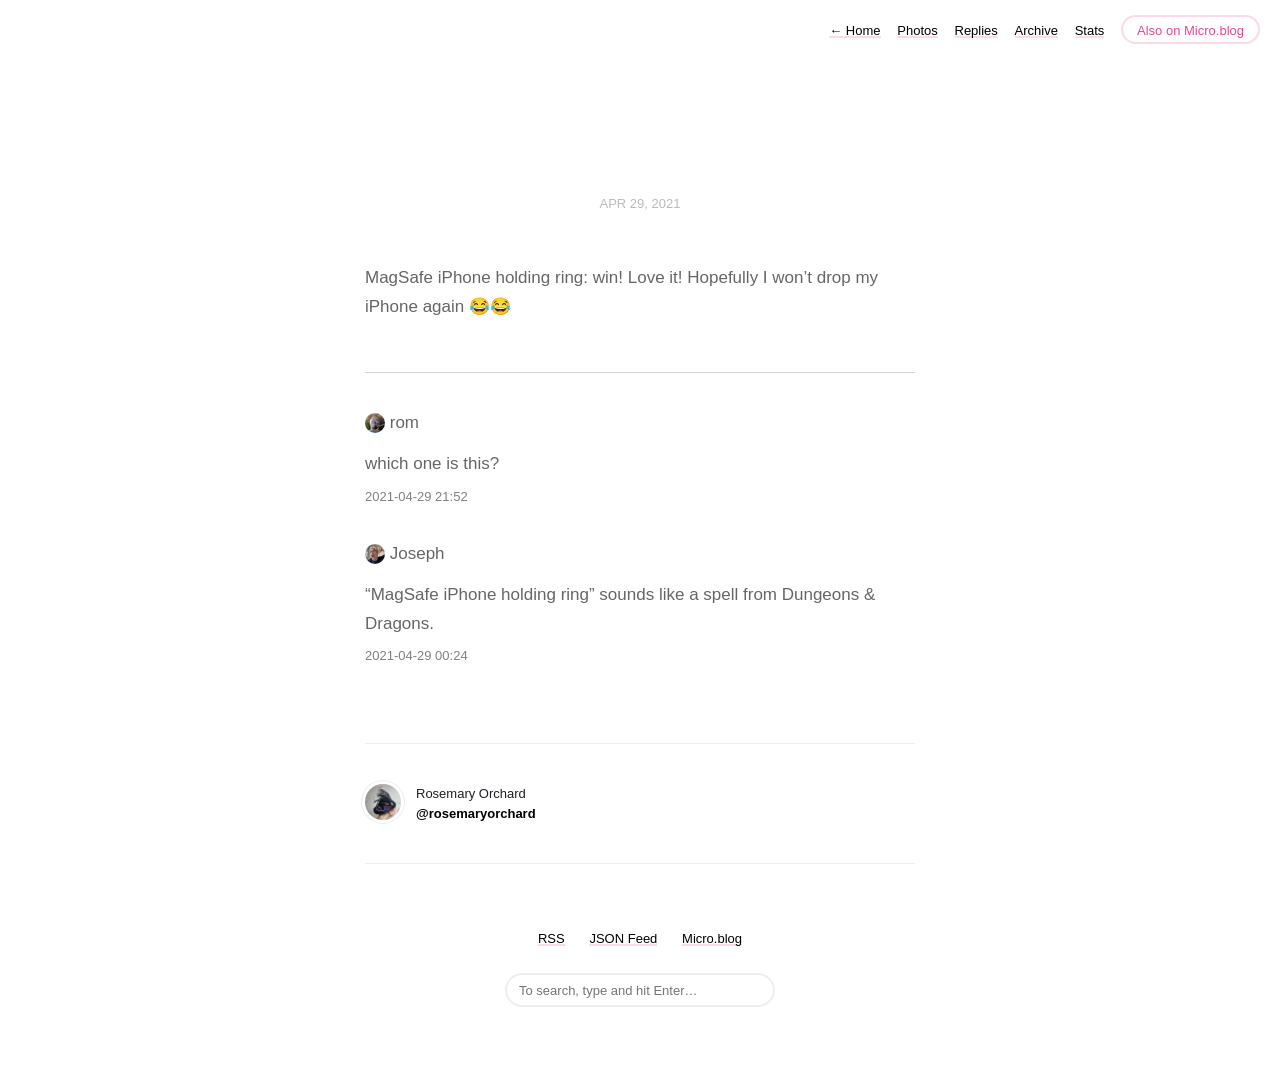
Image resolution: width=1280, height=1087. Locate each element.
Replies (976, 30)
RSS (551, 938)
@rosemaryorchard (476, 813)
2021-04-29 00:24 (416, 655)
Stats (1090, 30)
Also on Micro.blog (1190, 30)
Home (854, 30)
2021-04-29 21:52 (416, 496)
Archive (1036, 30)
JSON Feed (623, 938)
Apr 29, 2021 (640, 203)
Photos (917, 30)
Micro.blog (712, 938)
